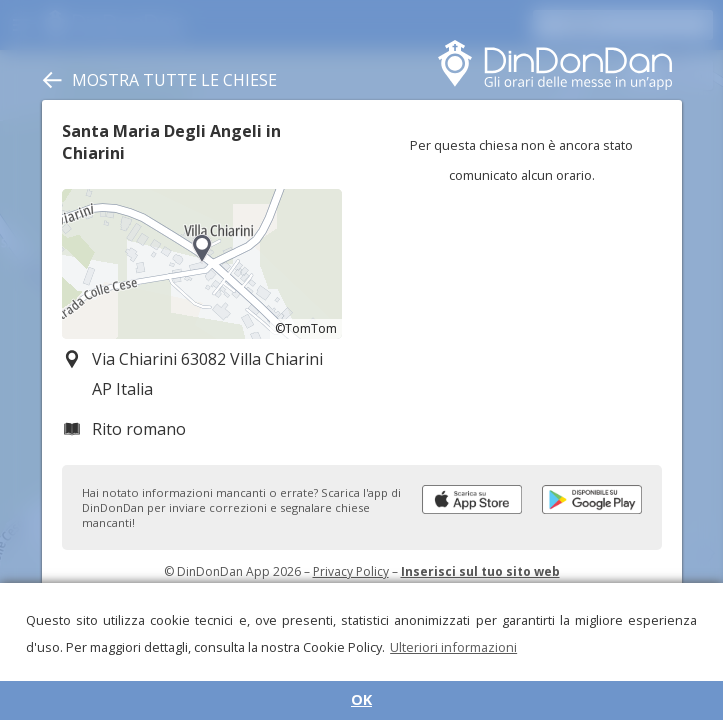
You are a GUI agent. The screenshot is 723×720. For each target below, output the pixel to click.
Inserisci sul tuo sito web (480, 571)
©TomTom (306, 328)
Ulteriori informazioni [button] (453, 647)
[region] (202, 264)
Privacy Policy (351, 571)
